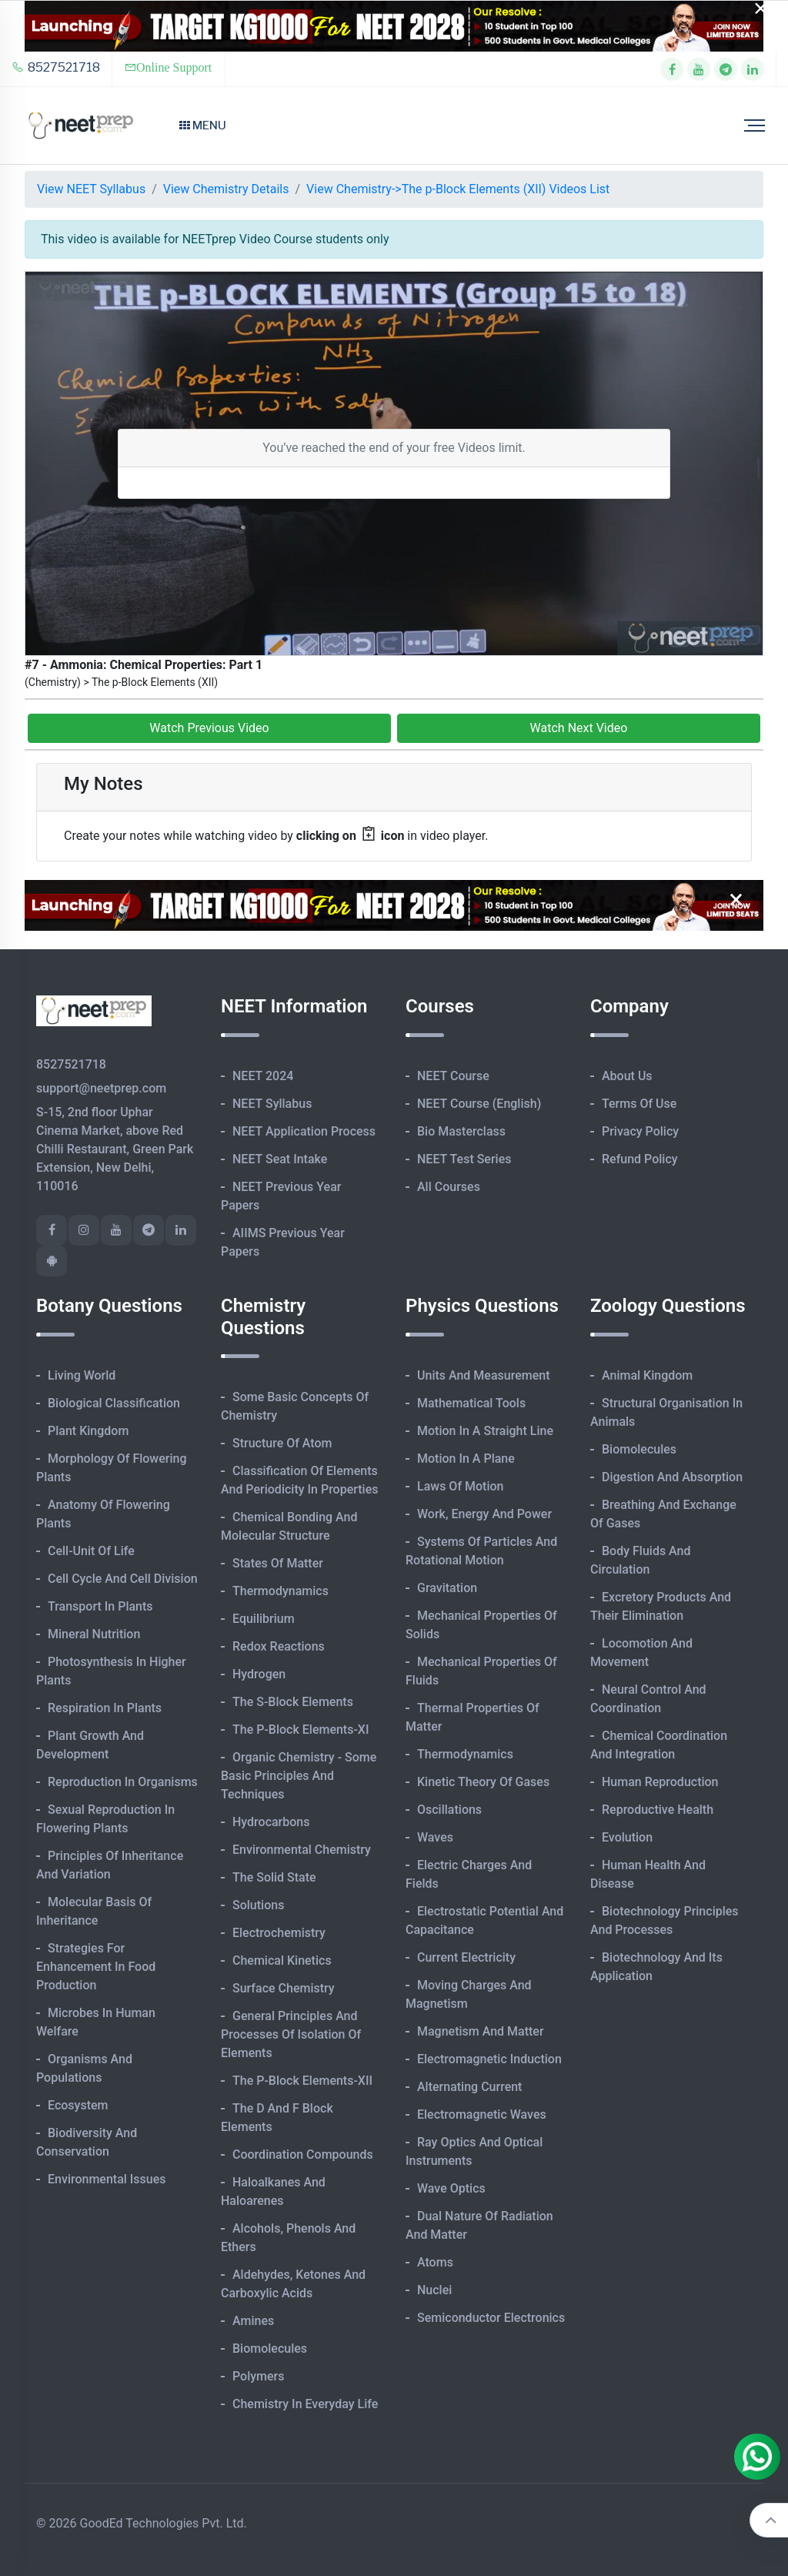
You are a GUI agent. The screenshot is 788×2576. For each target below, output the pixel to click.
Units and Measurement (483, 1375)
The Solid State (274, 1877)
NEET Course (453, 1076)
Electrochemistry (279, 1932)
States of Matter (277, 1563)
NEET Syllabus (272, 1103)
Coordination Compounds (302, 2154)
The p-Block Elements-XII (302, 2080)
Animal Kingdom (647, 1375)
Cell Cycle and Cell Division (123, 1578)
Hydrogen (258, 1674)
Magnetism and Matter (480, 2031)
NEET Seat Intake (279, 1159)
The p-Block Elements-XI (300, 1729)
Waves (435, 1837)
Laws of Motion (460, 1486)
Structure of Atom (282, 1443)
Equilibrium (263, 1618)
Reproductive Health (657, 1809)
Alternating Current (469, 2086)
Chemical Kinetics (282, 1960)
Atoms (435, 2262)
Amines (253, 2320)
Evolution (627, 1837)
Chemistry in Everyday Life (305, 2404)
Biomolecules (269, 2348)
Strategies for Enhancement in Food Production (95, 1966)
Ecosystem (78, 2105)
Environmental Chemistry (301, 1849)
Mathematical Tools (471, 1403)
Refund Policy (640, 1159)
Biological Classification (114, 1403)
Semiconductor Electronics (491, 2317)
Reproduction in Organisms (123, 1782)
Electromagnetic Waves (481, 2114)
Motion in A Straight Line (485, 1430)
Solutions (258, 1905)
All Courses (448, 1186)
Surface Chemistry (283, 1988)
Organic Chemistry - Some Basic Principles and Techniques (298, 1776)
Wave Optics (451, 2188)
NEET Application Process (304, 1131)
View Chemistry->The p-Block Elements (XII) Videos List (457, 189)
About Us (627, 1076)
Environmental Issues (107, 2179)
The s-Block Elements (292, 1701)
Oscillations (449, 1809)
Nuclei (434, 2290)
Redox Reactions (278, 1646)
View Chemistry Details (226, 189)
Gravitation (447, 1588)
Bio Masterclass (461, 1131)
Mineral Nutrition (94, 1634)
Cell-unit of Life (91, 1551)
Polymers (258, 2376)
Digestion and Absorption (672, 1477)
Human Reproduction (660, 1782)
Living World (81, 1375)
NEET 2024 (262, 1076)
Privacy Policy (640, 1131)
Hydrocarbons (270, 1822)
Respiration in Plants (105, 1708)
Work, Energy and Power (484, 1514)
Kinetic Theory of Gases (483, 1782)
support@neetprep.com (101, 1088)
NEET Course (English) (479, 1103)
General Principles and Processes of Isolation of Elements (291, 2034)
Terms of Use (639, 1103)
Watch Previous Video (209, 728)
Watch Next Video (579, 728)
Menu (202, 125)
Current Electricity (466, 1957)
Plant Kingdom (88, 1430)
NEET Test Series (464, 1159)
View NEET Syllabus (91, 189)
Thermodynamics (280, 1591)
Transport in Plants (100, 1606)
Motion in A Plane (466, 1458)
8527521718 (56, 67)
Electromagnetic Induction (489, 2059)
